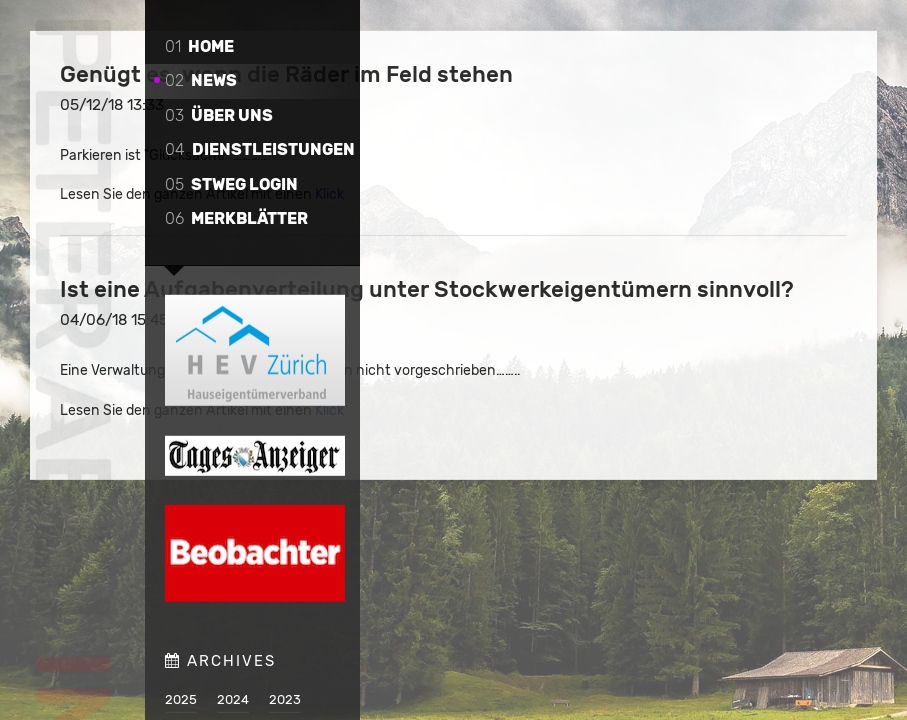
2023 (285, 698)
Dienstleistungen (260, 149)
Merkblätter (236, 218)
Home (199, 46)
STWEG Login (231, 184)
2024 (233, 698)
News (201, 80)
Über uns (219, 115)
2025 (181, 698)
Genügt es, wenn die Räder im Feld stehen (606, 88)
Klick (689, 222)
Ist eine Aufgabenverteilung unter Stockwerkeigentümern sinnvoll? (604, 330)
